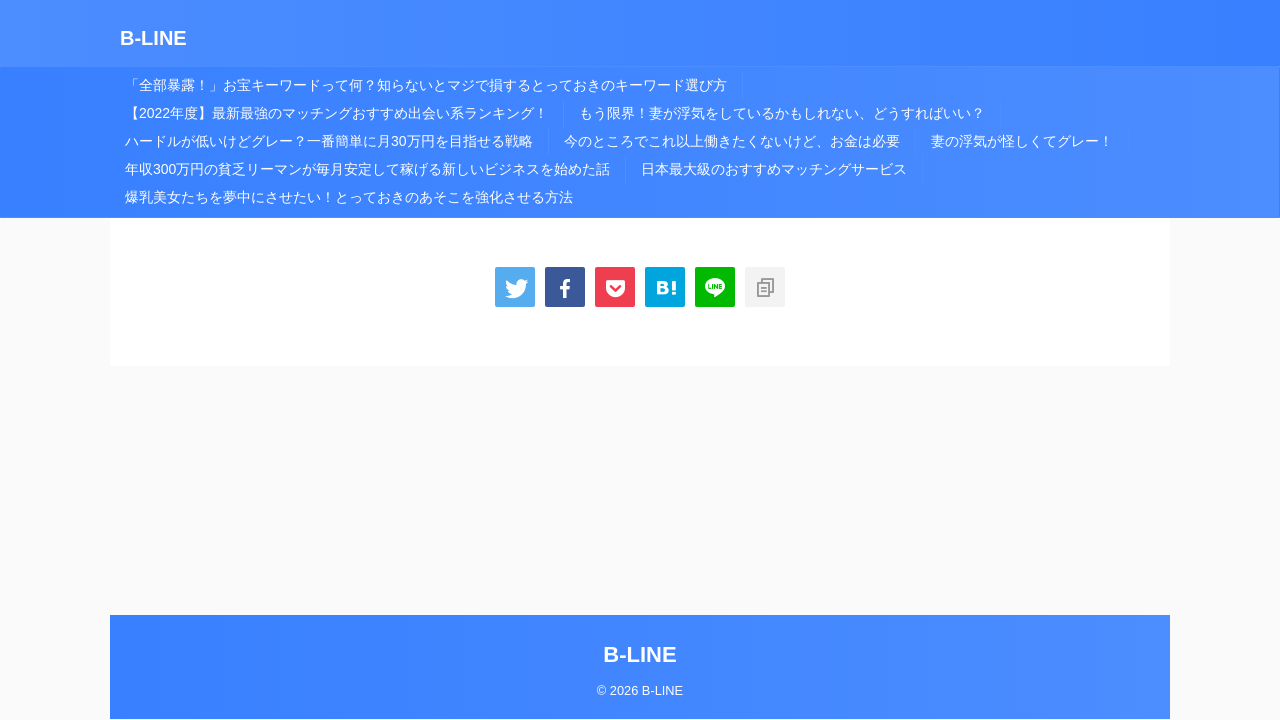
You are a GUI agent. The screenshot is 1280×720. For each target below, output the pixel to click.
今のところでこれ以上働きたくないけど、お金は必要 (732, 141)
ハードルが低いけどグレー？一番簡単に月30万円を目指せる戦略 (329, 141)
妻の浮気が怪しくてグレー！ (1022, 141)
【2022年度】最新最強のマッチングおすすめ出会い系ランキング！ (336, 113)
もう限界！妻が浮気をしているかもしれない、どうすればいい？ (782, 113)
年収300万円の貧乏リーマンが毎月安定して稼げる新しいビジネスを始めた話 (367, 169)
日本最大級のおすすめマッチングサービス (774, 169)
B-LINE (153, 38)
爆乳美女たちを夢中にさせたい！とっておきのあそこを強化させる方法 (349, 197)
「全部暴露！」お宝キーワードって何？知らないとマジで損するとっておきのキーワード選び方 (426, 85)
